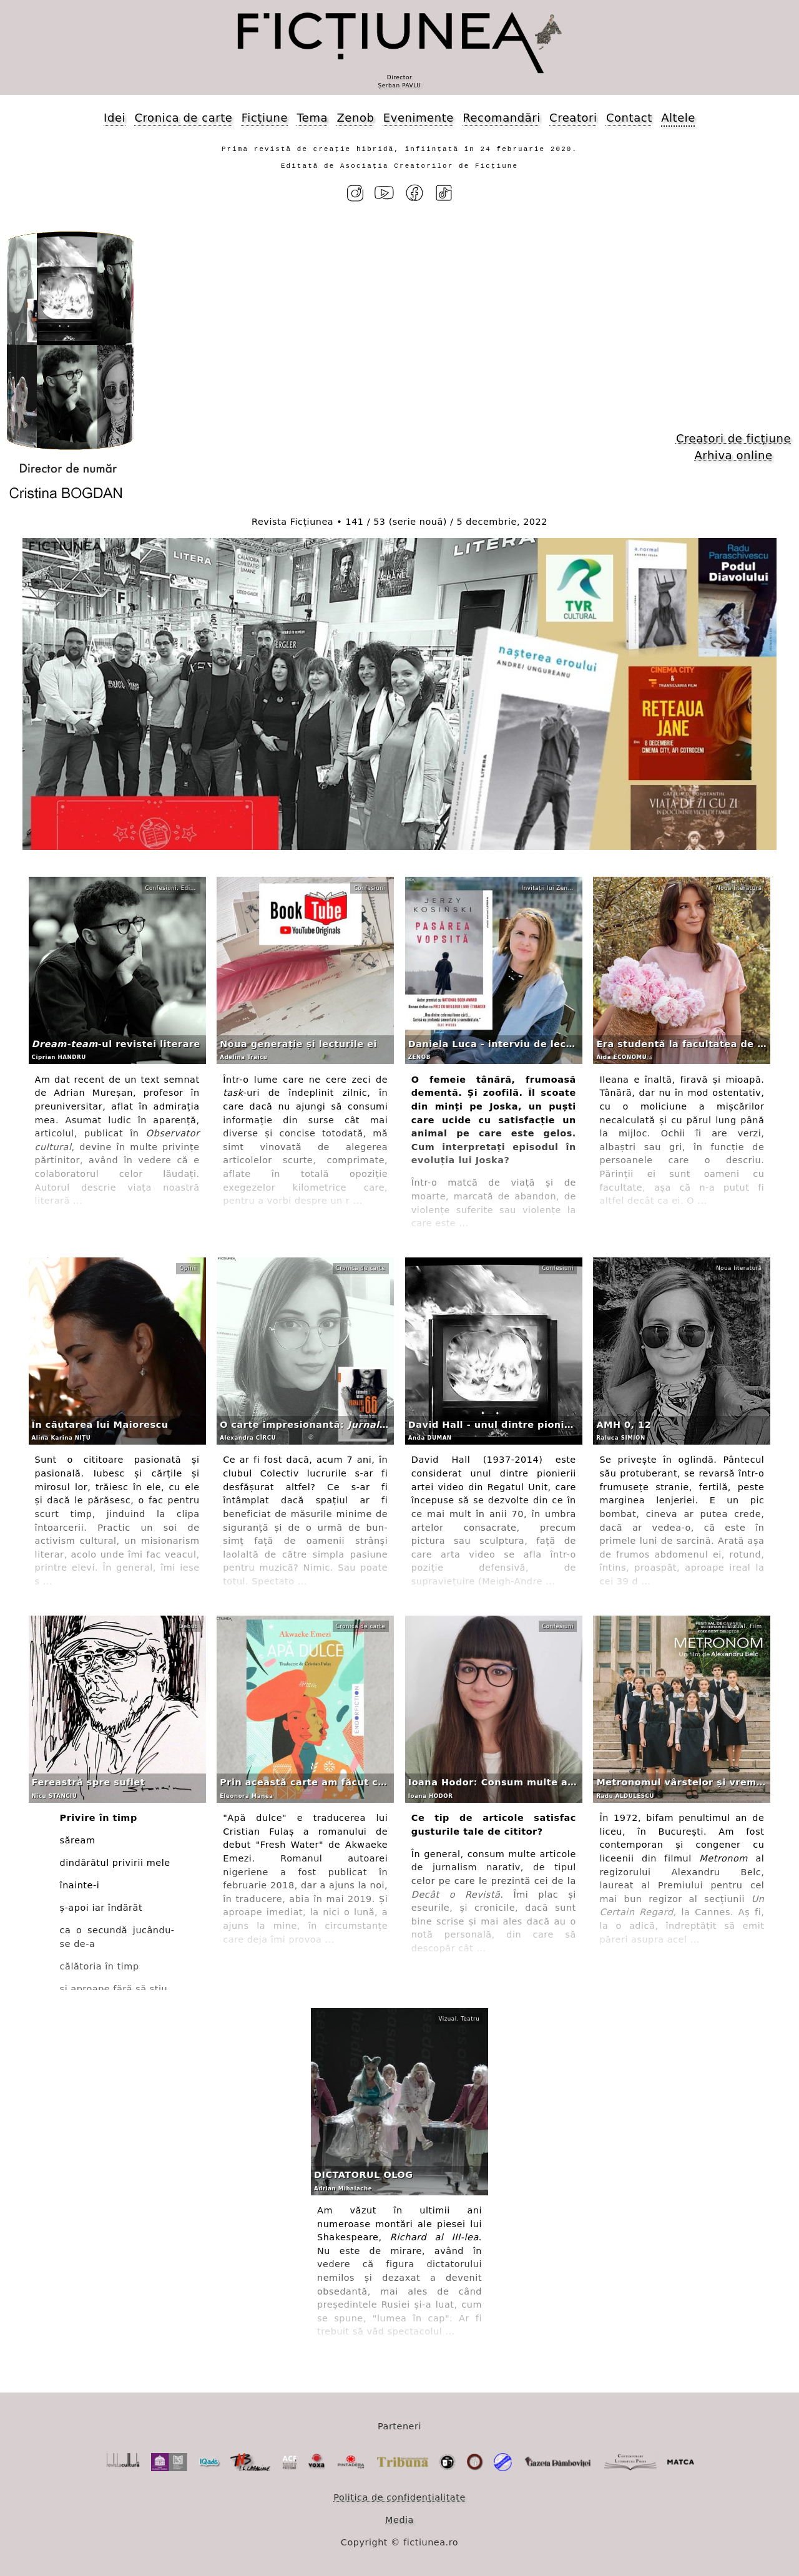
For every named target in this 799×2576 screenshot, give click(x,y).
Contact (629, 117)
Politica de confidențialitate (399, 2497)
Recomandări (501, 117)
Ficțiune (265, 117)
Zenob (356, 117)
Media (399, 2520)
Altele (678, 117)
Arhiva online (733, 455)
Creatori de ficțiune (733, 438)
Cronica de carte (183, 117)
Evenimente (418, 117)
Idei (114, 117)
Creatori (573, 117)
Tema (312, 117)
